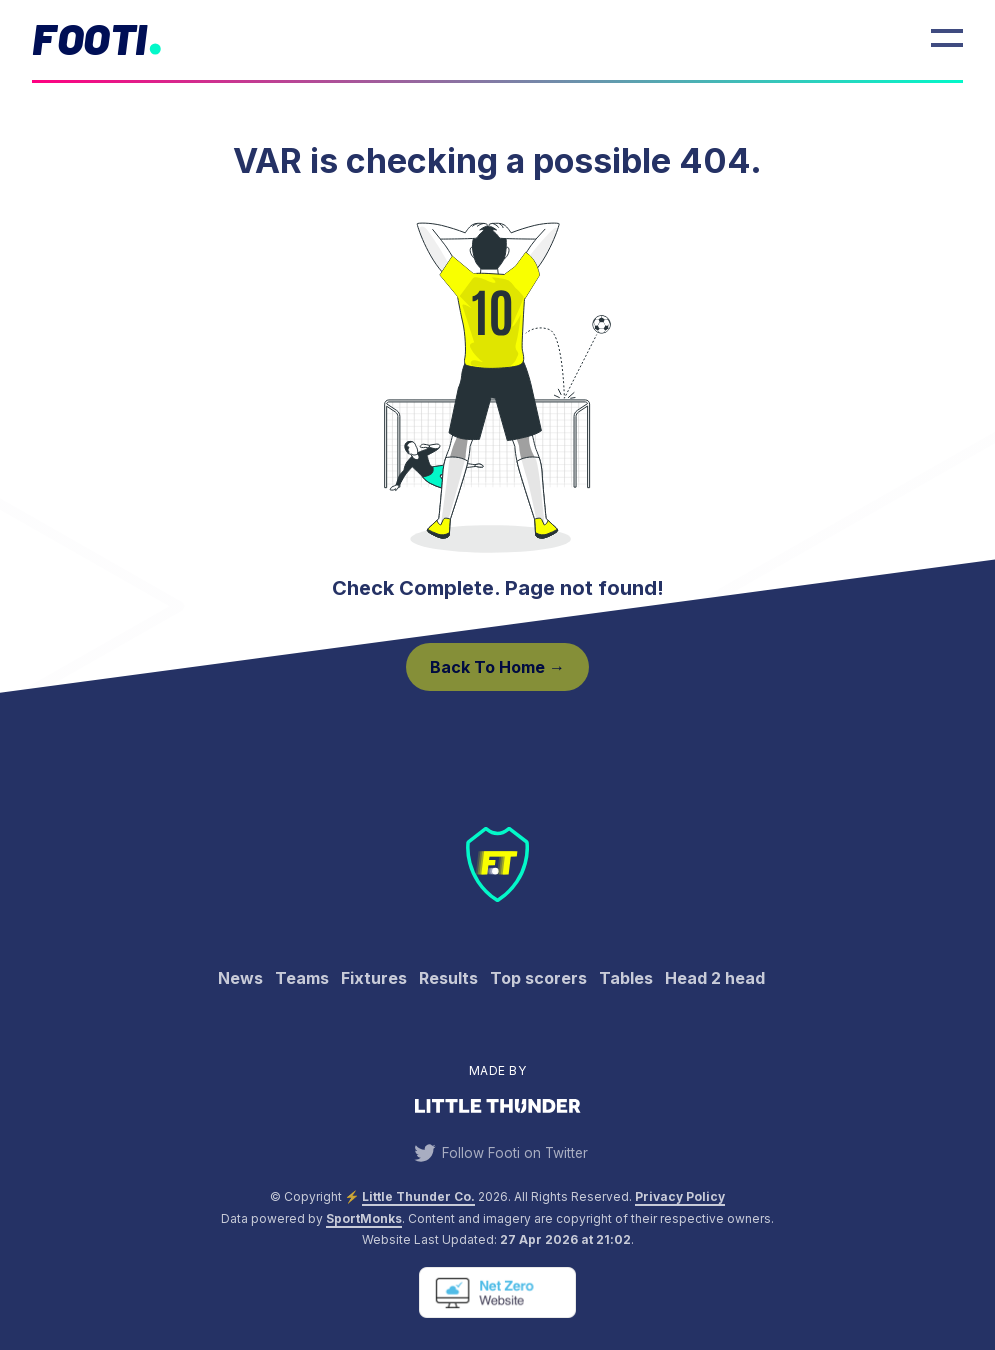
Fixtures (374, 978)
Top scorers (538, 978)
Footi (89, 38)
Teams (302, 978)
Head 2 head (715, 978)
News (240, 978)
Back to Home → (497, 667)
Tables (626, 978)
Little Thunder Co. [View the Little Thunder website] (418, 1196)
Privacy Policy (680, 1196)
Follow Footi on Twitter (498, 1153)
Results (448, 978)
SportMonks (364, 1218)
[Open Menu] (947, 38)
